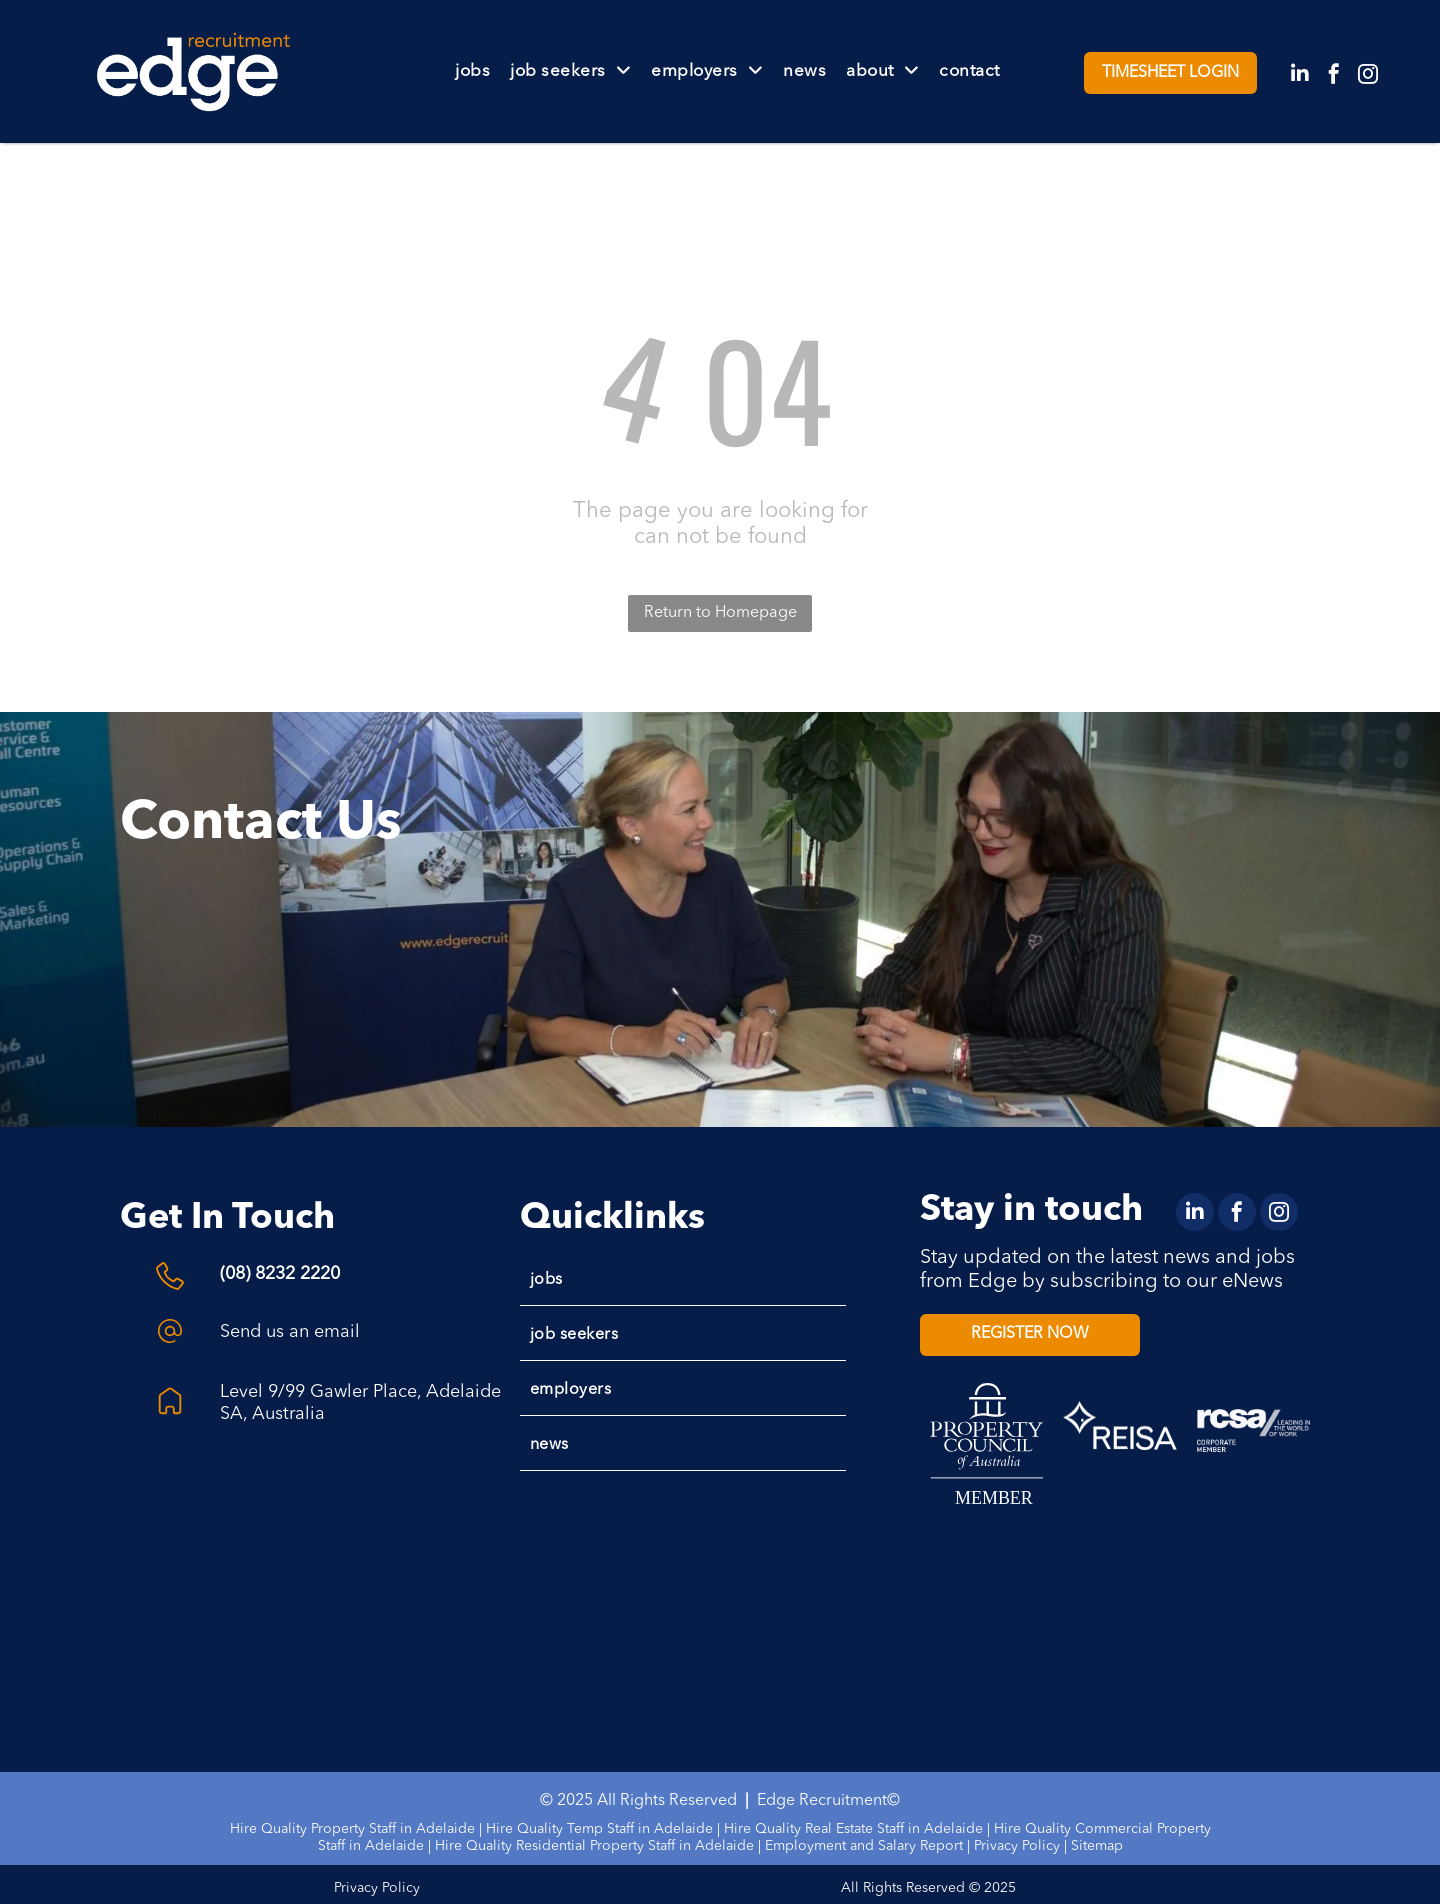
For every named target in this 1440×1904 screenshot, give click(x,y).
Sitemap (1097, 1846)
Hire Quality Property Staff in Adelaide (352, 1829)
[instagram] (1368, 76)
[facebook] (1334, 76)
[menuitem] (472, 71)
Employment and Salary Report (864, 1846)
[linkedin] (1300, 76)
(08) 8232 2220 (280, 1274)
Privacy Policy (1017, 1846)
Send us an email (290, 1332)
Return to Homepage (720, 613)
